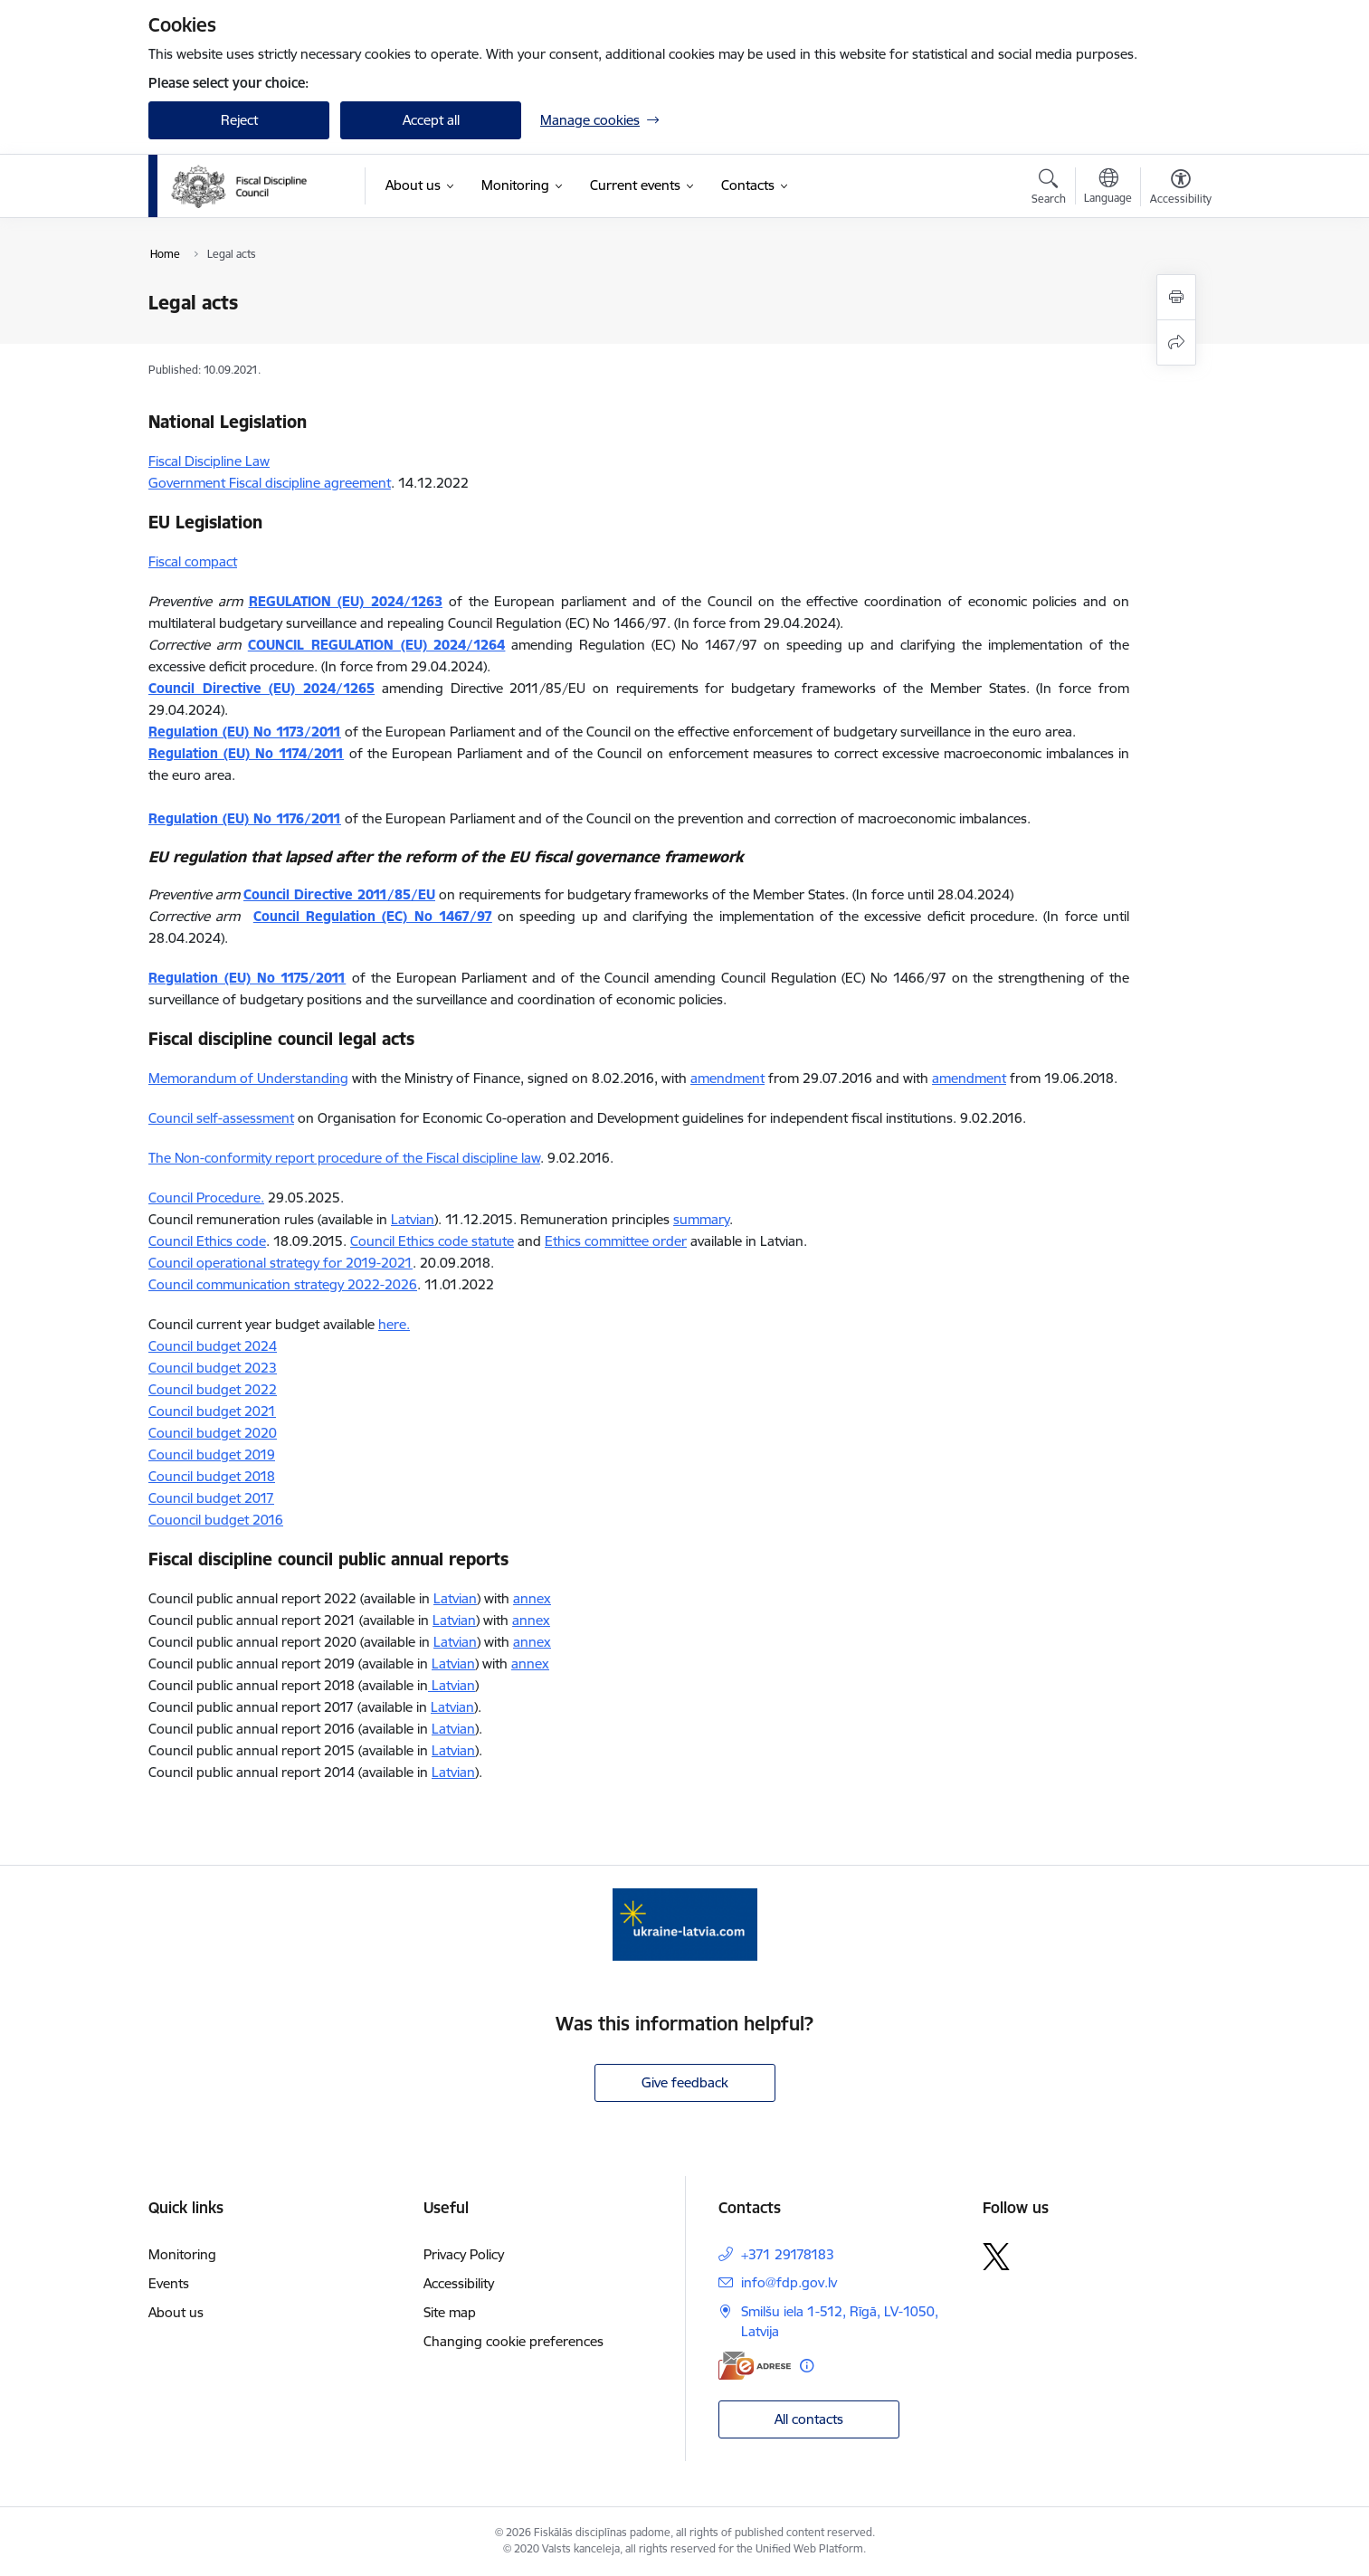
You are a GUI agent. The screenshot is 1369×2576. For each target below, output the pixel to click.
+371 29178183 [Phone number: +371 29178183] (787, 2254)
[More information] (806, 2365)
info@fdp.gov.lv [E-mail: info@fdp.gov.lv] (789, 2282)
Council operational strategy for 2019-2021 (280, 1262)
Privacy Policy (463, 2254)
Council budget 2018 (211, 1476)
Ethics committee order (616, 1241)
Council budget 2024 (212, 1346)
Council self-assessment (221, 1117)
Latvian (412, 1219)
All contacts (809, 2419)
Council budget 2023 (212, 1367)
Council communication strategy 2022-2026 (282, 1284)
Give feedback (685, 2082)
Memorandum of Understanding (248, 1078)
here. (394, 1324)
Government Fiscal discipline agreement (269, 482)
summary (701, 1219)
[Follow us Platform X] (996, 2256)
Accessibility (458, 2283)
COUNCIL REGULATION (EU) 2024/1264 (377, 644)
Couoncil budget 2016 (215, 1519)
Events (168, 2283)
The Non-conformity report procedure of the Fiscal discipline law (344, 1157)
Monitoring (182, 2254)
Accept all (431, 119)
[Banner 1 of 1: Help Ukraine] (685, 1923)
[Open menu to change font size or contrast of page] (1181, 189)
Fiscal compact (192, 561)
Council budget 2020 (212, 1432)
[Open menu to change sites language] (1108, 188)
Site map (449, 2312)
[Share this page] (1176, 342)
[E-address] (754, 2366)
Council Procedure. (206, 1197)
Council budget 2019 (211, 1454)
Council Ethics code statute (432, 1241)
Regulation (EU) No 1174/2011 (246, 753)
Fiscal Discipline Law (209, 461)
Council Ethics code (207, 1241)
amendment (727, 1078)
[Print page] (1176, 297)
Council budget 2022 (212, 1389)
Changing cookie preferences (513, 2341)
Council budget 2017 (211, 1498)
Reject (239, 119)
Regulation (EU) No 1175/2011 (247, 977)
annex (532, 1598)
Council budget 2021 (212, 1411)
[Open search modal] (1048, 189)
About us (176, 2312)
